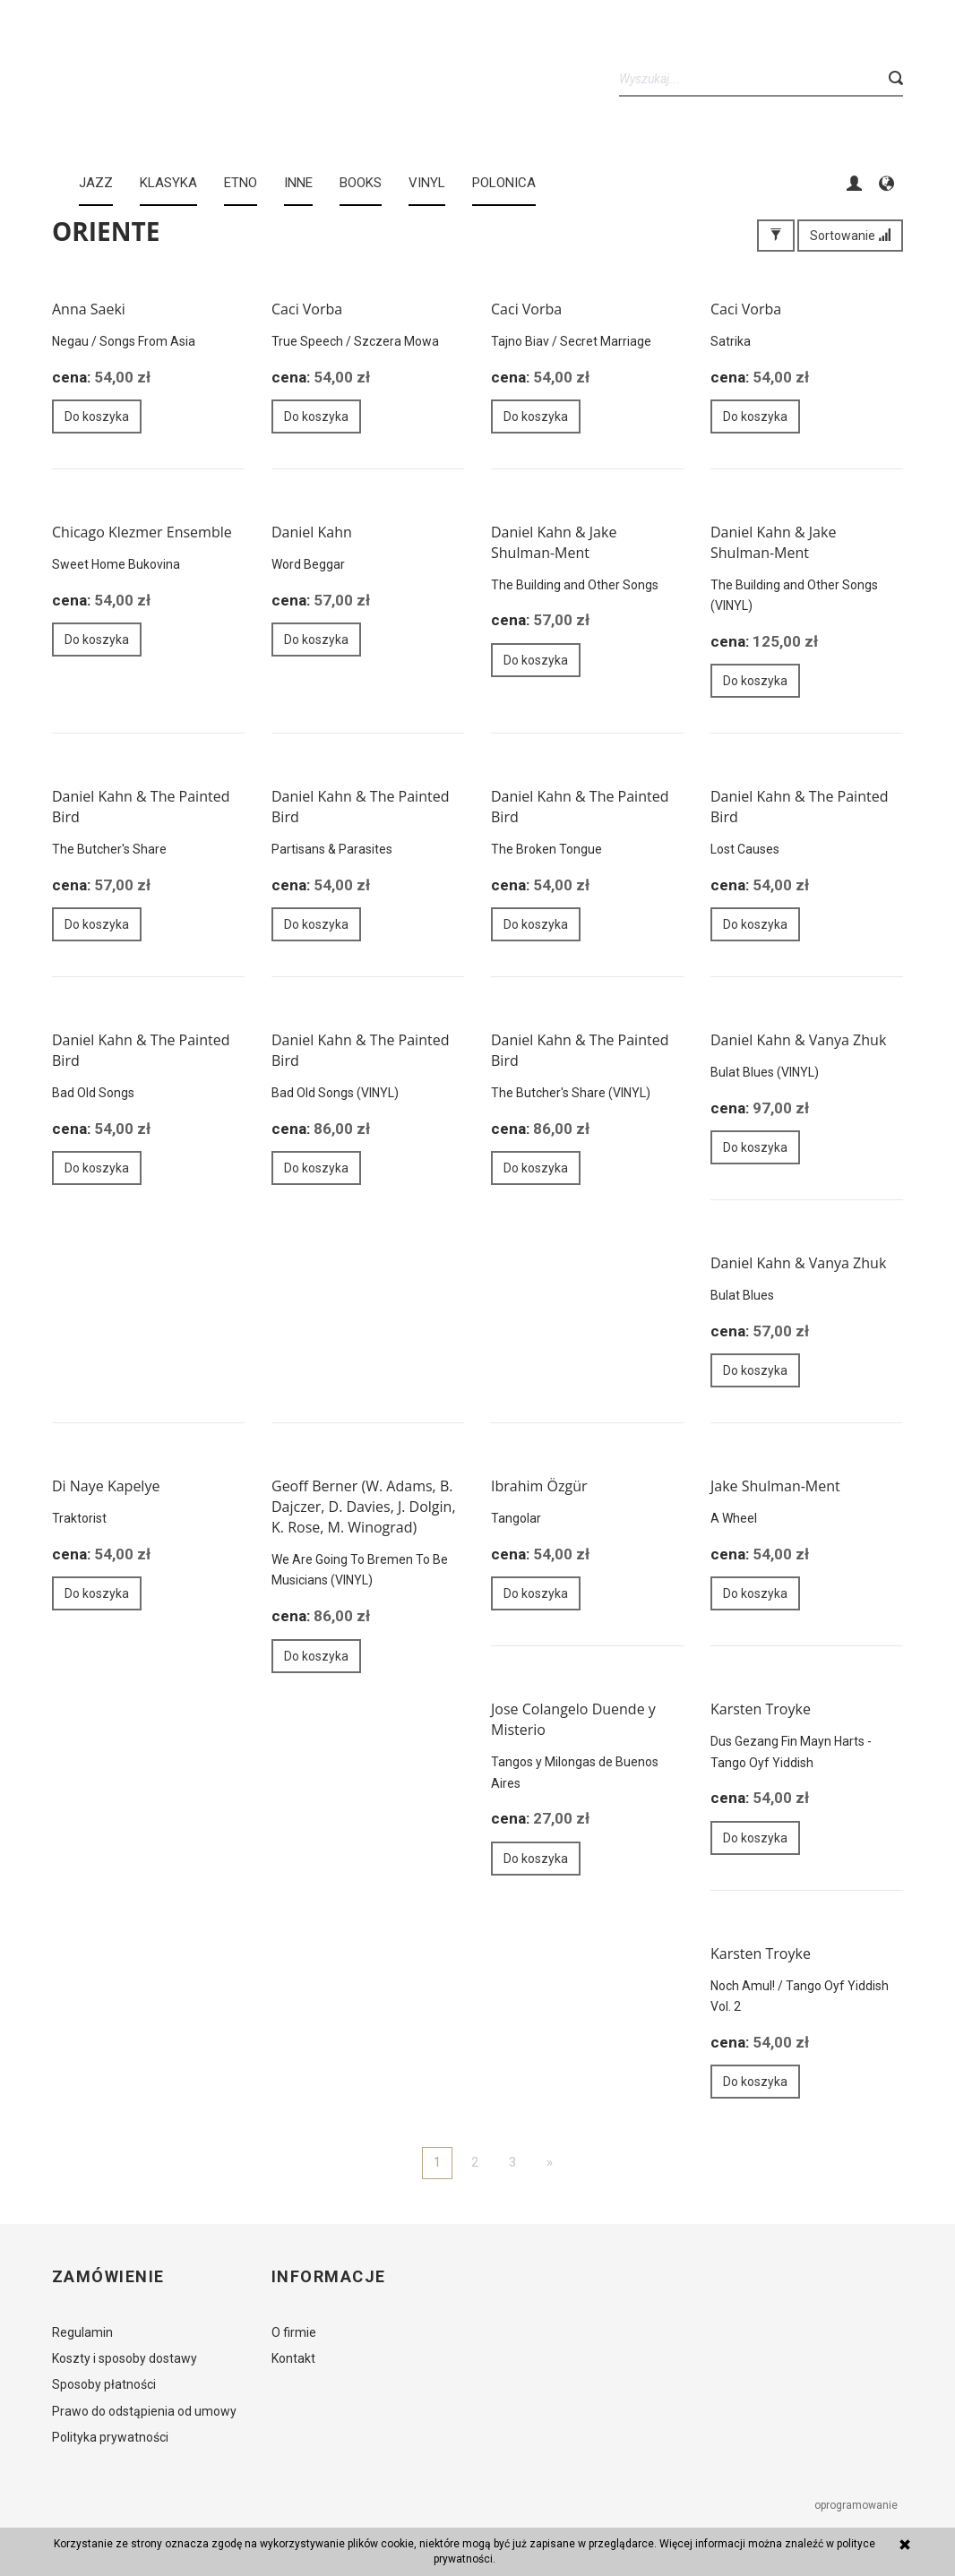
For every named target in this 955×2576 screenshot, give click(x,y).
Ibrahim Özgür (539, 1486)
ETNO (240, 183)
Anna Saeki (88, 309)
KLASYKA (168, 183)
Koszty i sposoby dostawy (124, 2358)
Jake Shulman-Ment (775, 1486)
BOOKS (361, 183)
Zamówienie (108, 2277)
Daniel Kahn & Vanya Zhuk (798, 1040)
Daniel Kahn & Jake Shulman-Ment (553, 542)
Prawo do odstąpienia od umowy (144, 2411)
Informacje (328, 2277)
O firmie (293, 2332)
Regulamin (82, 2332)
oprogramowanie (857, 2505)
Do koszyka (97, 416)
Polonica (504, 183)
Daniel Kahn (311, 532)
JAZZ (96, 183)
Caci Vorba (306, 309)
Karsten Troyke (760, 1709)
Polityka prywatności (110, 2437)
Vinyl (427, 183)
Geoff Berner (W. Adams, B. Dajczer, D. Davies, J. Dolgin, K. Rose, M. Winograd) (363, 1506)
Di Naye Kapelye (105, 1486)
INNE (298, 183)
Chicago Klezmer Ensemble (142, 532)
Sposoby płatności (104, 2384)
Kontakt (293, 2358)
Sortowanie (850, 235)
